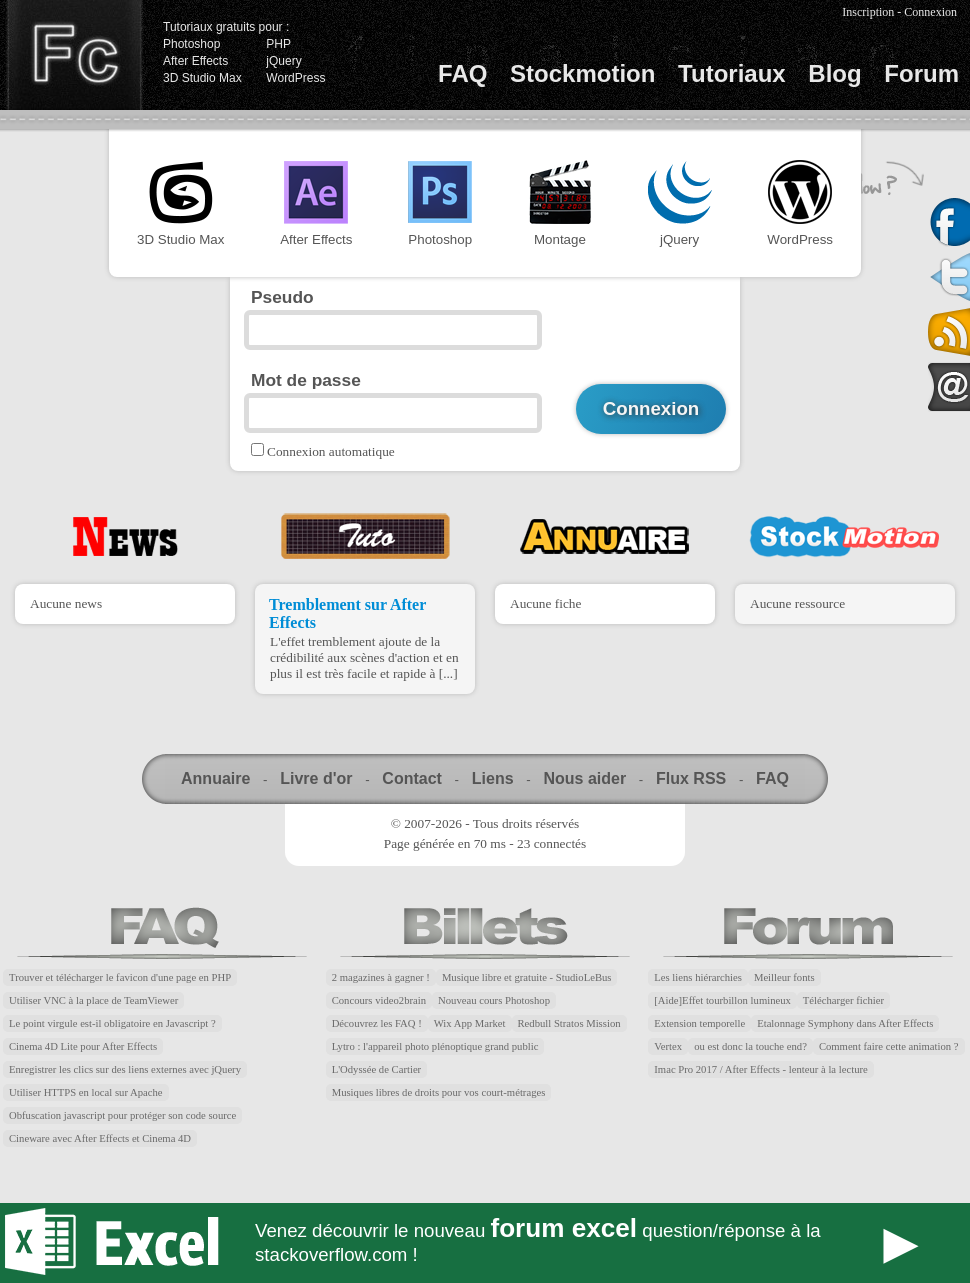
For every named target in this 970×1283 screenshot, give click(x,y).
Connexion (930, 12)
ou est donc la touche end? (750, 1046)
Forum (921, 73)
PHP (278, 44)
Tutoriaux (732, 73)
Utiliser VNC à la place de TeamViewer (93, 1000)
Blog (834, 73)
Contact (412, 778)
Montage (560, 203)
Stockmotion (582, 73)
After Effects (195, 61)
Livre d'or (316, 778)
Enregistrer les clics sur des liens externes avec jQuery (125, 1069)
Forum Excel (485, 1243)
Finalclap (74, 55)
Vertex (668, 1046)
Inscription (868, 12)
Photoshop (191, 44)
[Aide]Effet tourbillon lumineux (722, 1000)
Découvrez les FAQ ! (377, 1023)
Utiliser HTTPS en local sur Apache (86, 1092)
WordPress (295, 78)
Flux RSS (691, 778)
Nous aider (584, 778)
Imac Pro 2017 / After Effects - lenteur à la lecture (760, 1069)
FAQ (462, 73)
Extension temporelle (699, 1023)
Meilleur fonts (784, 977)
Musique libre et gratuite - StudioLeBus (527, 977)
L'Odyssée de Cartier (377, 1069)
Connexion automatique (331, 451)
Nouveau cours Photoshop (494, 1000)
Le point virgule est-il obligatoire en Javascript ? (112, 1023)
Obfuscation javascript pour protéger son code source (122, 1115)
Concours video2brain (379, 1000)
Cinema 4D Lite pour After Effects (83, 1046)
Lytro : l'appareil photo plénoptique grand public (435, 1046)
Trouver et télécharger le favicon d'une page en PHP (120, 977)
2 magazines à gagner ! (381, 977)
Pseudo (282, 297)
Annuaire (215, 778)
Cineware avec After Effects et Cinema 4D (100, 1138)
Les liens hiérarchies (698, 977)
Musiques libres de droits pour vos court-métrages (439, 1092)
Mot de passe (306, 380)
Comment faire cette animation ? (889, 1046)
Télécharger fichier (843, 1000)
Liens (493, 778)
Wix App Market (470, 1023)
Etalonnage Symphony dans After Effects (845, 1023)
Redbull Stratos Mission (569, 1023)
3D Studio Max (202, 78)
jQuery (283, 61)
